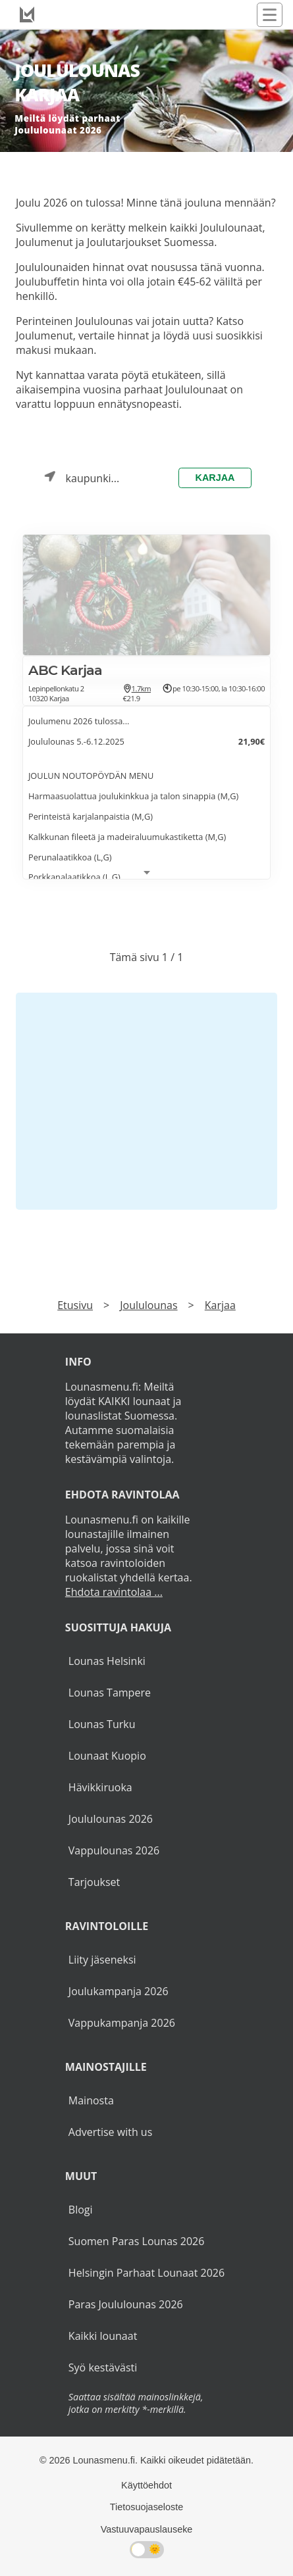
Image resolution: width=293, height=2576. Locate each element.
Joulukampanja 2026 (118, 1991)
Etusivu (75, 1305)
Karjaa (215, 477)
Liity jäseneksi (102, 1959)
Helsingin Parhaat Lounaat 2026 (146, 2273)
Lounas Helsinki (107, 1661)
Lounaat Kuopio (107, 1755)
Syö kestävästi (102, 2367)
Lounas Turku (102, 1724)
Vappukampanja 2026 (121, 2023)
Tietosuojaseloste (146, 2507)
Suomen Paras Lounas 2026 (136, 2241)
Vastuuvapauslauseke (147, 2529)
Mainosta (91, 2100)
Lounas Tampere (109, 1692)
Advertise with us (110, 2132)
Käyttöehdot (146, 2485)
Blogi (80, 2209)
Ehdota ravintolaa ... (114, 1592)
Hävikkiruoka (100, 1787)
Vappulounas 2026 (113, 1850)
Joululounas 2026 (110, 1819)
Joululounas (148, 1305)
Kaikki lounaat (103, 2336)
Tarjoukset (94, 1882)
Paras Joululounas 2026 (125, 2304)
